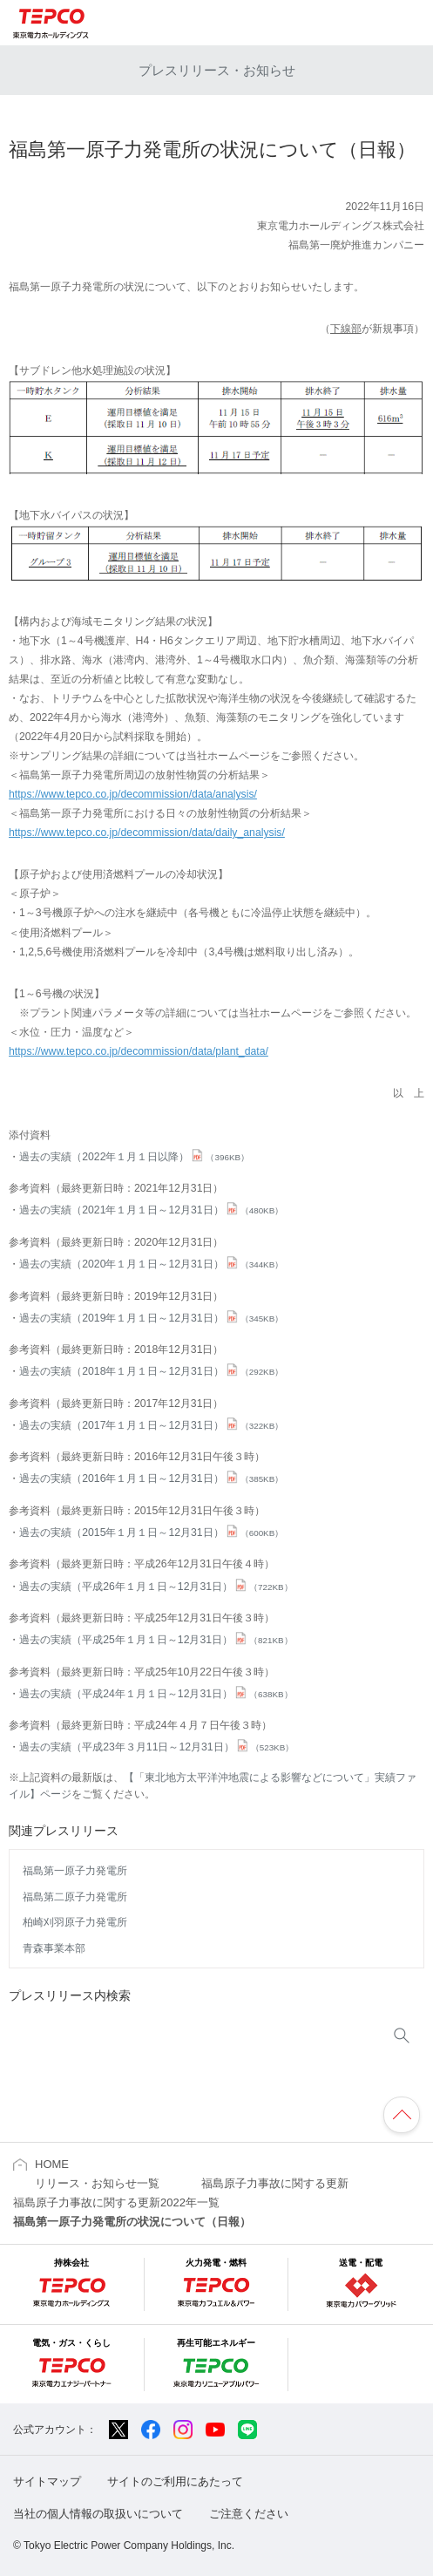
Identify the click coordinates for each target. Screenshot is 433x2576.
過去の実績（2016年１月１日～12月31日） (151, 1478)
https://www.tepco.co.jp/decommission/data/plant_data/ (138, 1051)
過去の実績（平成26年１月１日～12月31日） (155, 1586)
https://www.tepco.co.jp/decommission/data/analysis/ (133, 794)
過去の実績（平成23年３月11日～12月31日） (156, 1747)
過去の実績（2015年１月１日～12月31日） (151, 1532)
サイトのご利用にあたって (175, 2481)
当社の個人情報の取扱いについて (98, 2513)
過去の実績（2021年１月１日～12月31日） (151, 1210)
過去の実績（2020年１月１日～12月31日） (151, 1264)
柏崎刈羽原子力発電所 (75, 1922)
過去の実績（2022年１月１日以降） (134, 1157)
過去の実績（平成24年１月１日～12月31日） (155, 1694)
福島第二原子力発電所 (75, 1897)
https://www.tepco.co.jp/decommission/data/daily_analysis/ (147, 832)
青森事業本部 (54, 1948)
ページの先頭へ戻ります (401, 2115)
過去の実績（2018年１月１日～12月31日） (151, 1371)
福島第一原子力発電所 (75, 1871)
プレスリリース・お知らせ (217, 70)
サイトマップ (47, 2481)
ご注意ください (248, 2513)
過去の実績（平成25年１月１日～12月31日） (155, 1640)
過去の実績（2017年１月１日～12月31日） (151, 1425)
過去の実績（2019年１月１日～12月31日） (151, 1318)
